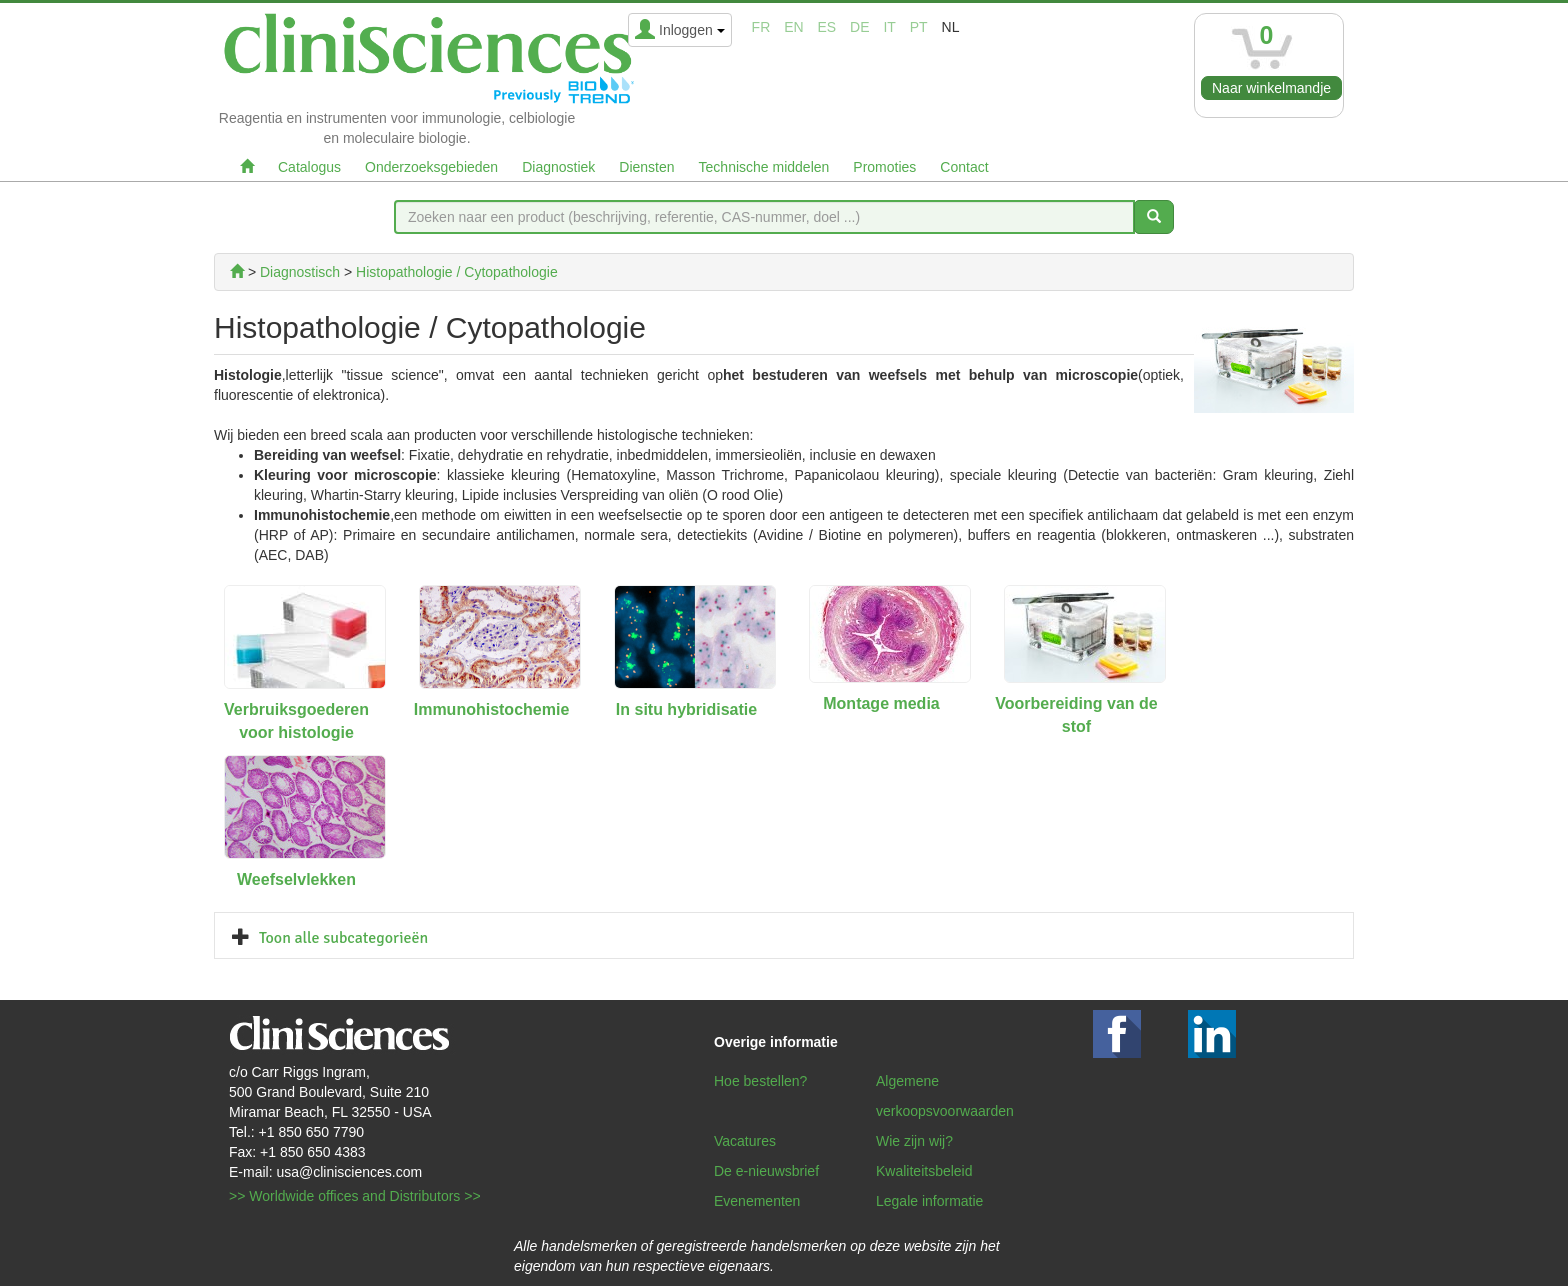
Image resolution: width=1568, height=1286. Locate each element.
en (793, 27)
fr (761, 27)
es (827, 27)
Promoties (884, 167)
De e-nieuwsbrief (766, 1171)
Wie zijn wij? (914, 1141)
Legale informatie (929, 1201)
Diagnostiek (558, 167)
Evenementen (757, 1201)
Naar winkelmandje (1271, 88)
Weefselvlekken (296, 879)
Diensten (646, 167)
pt (919, 27)
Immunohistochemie (492, 709)
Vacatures (745, 1141)
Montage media (881, 703)
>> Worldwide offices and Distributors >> (355, 1196)
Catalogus (309, 167)
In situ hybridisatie (686, 709)
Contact (964, 167)
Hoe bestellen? (760, 1081)
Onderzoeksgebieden (431, 167)
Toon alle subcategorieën (343, 938)
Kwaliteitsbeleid (924, 1171)
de (859, 27)
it (889, 27)
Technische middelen (764, 167)
